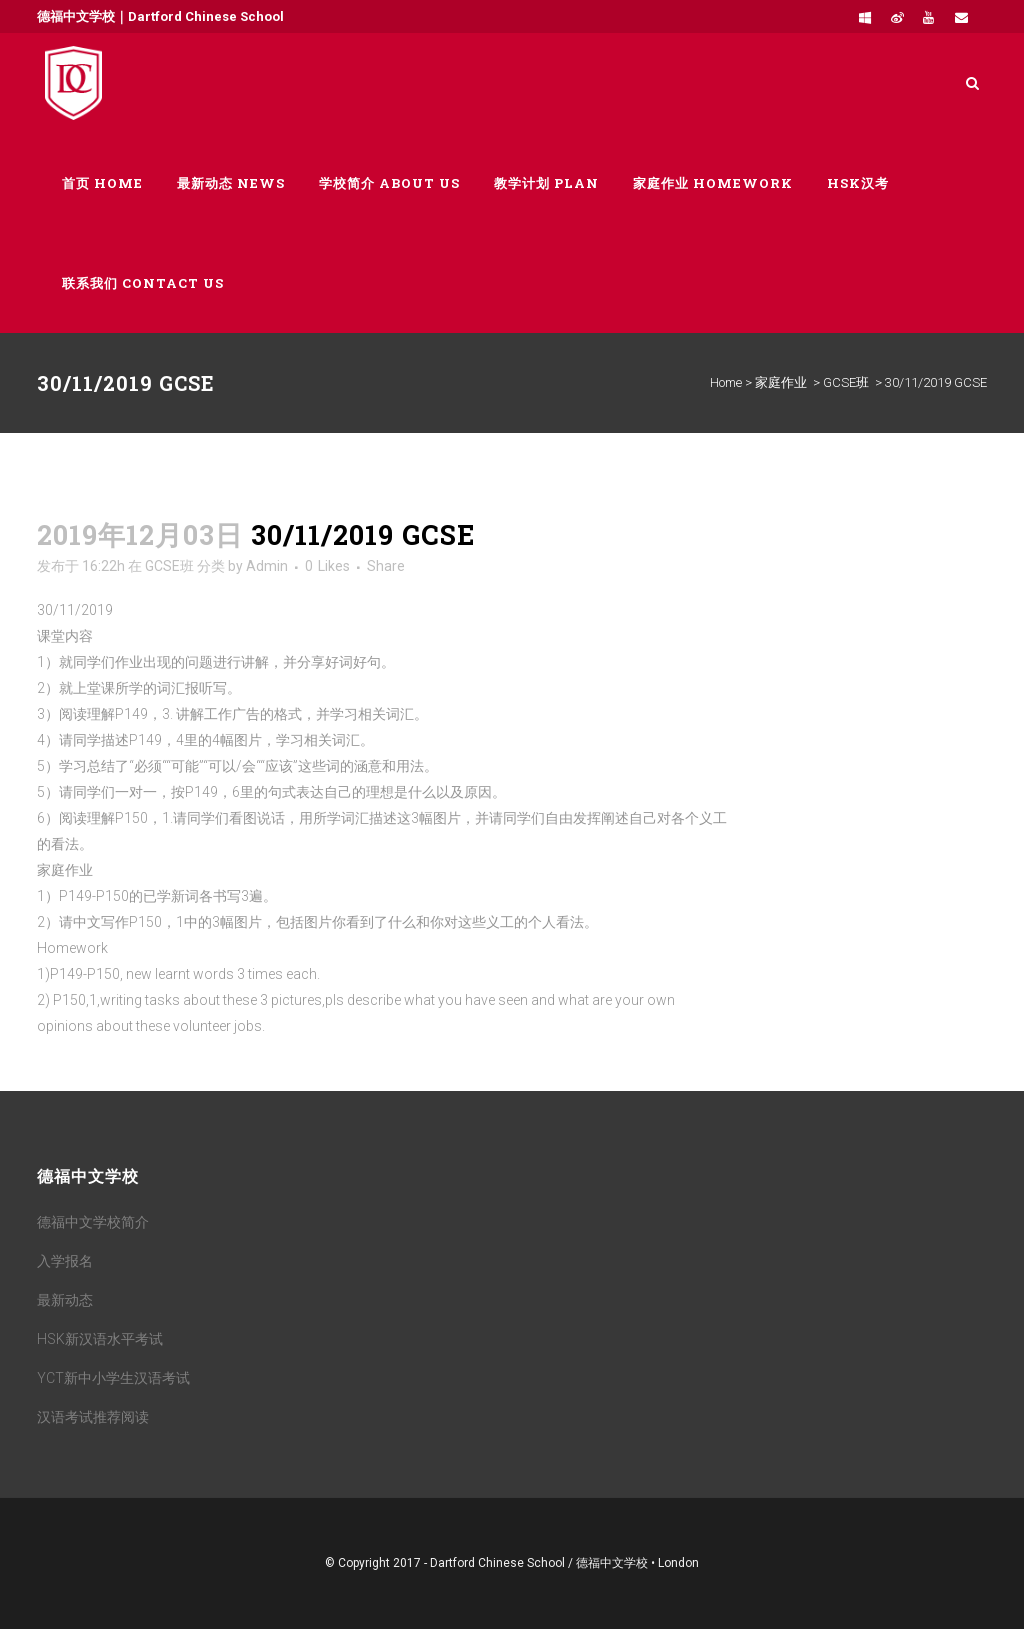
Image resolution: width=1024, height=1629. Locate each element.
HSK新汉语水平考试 (100, 1339)
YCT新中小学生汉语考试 (113, 1378)
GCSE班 (846, 382)
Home (726, 382)
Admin (267, 566)
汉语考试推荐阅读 (93, 1417)
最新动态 (65, 1300)
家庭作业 (781, 382)
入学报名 (65, 1261)
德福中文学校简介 (93, 1222)
